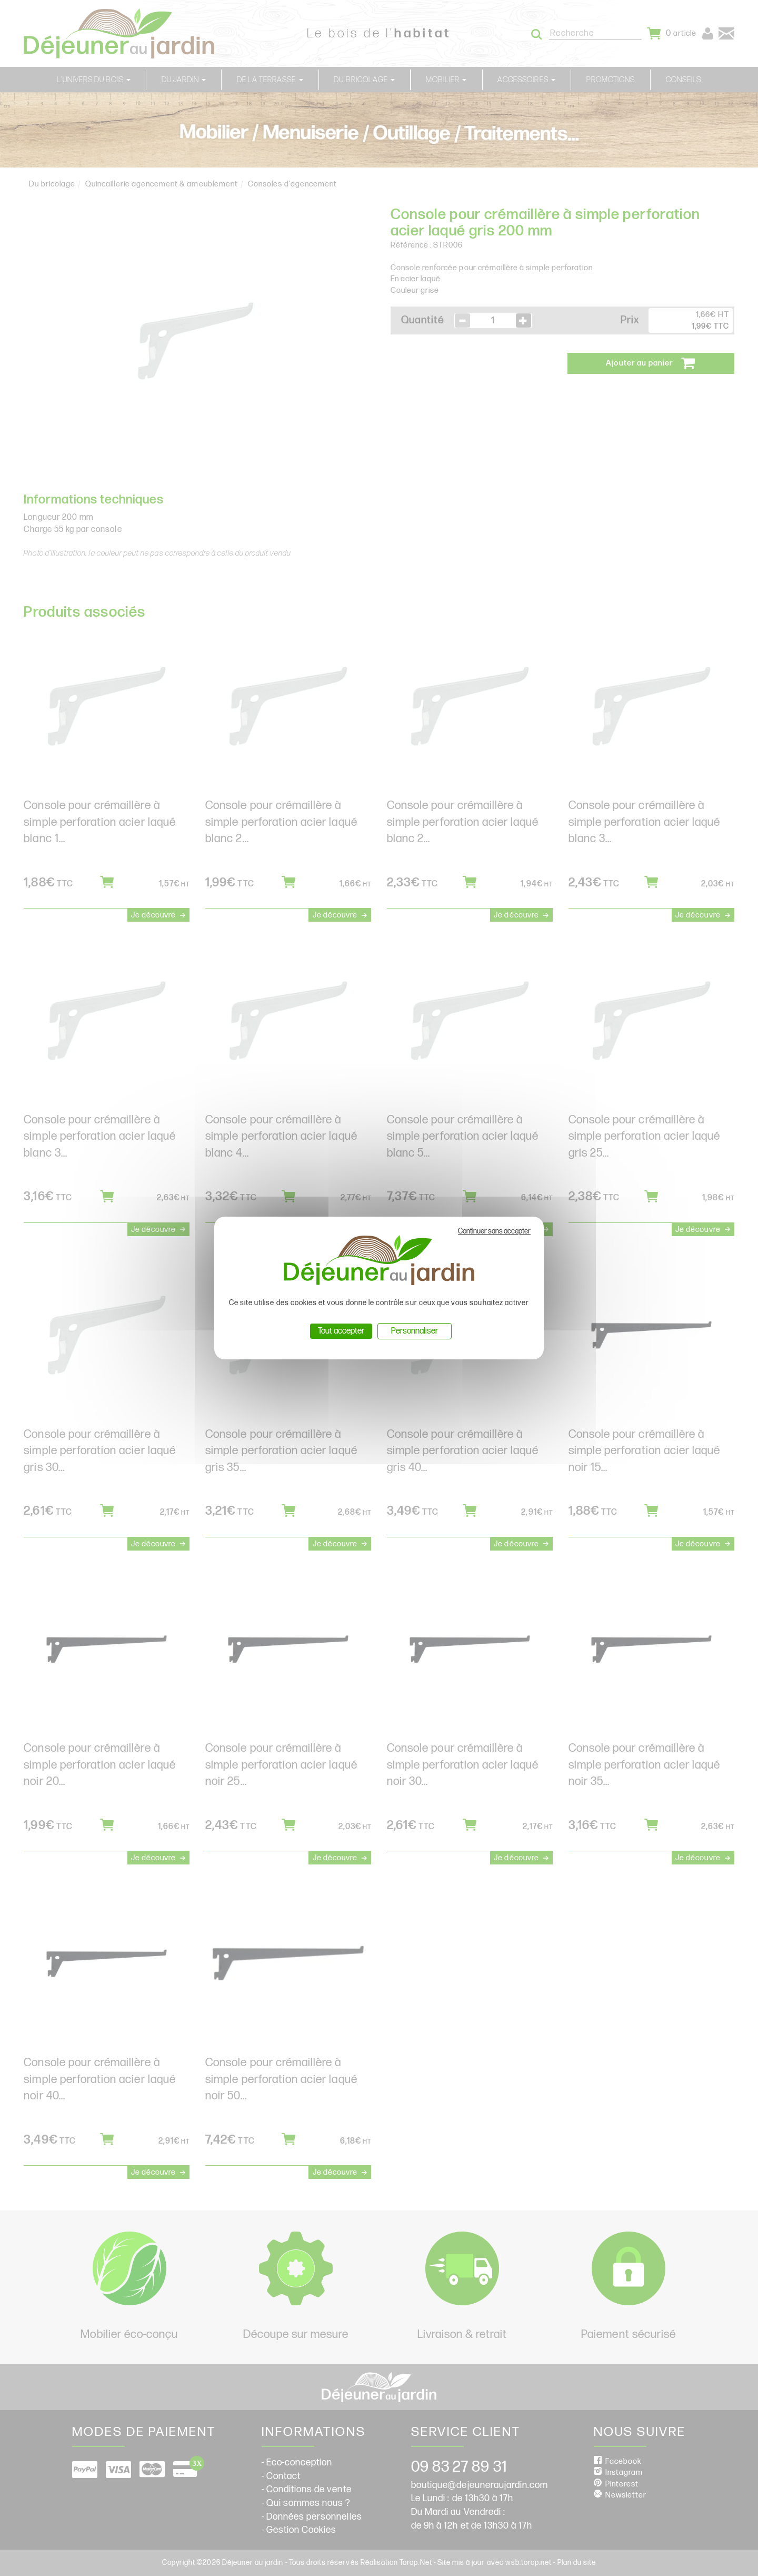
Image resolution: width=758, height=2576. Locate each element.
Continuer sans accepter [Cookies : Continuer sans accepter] (494, 1231)
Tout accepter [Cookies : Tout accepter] (341, 1331)
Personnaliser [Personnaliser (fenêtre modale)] (414, 1331)
